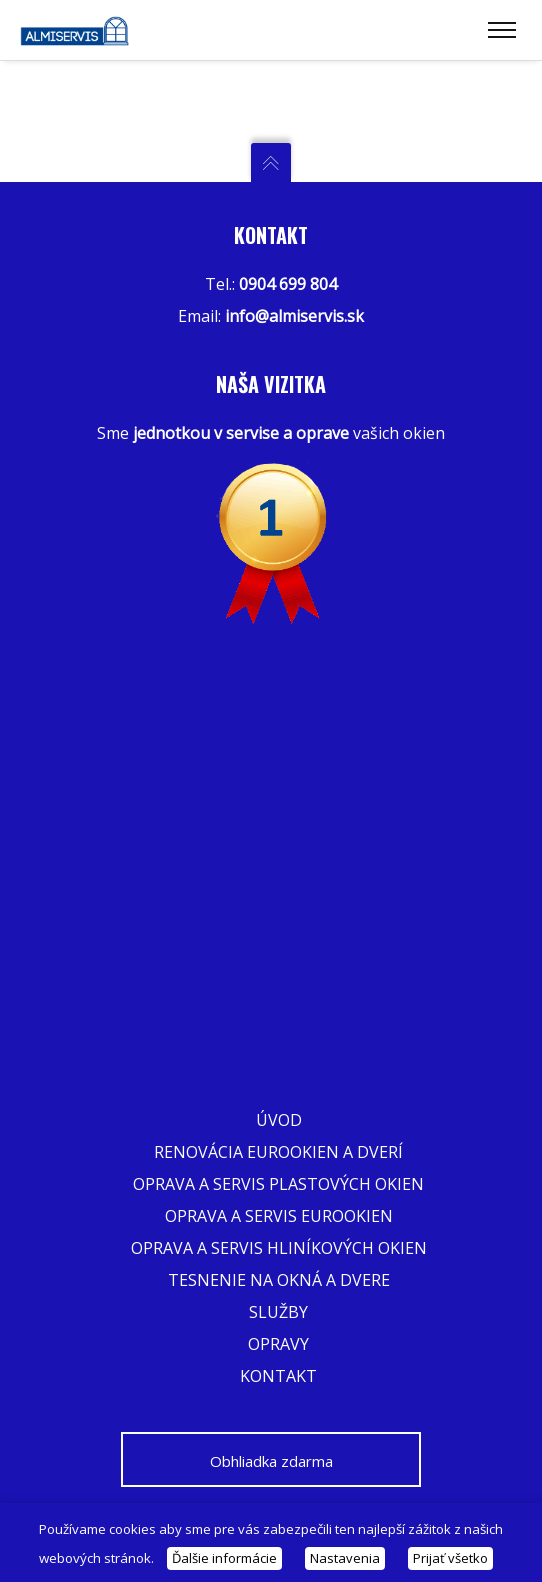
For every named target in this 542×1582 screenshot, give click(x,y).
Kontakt (278, 1376)
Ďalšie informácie (224, 1558)
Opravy (278, 1344)
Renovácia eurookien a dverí (278, 1152)
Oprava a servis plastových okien (278, 1184)
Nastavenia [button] (345, 1558)
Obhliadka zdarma (271, 1461)
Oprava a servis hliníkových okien (279, 1248)
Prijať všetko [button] (450, 1558)
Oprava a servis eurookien (279, 1216)
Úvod (279, 1120)
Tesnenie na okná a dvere (279, 1280)
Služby (278, 1312)
